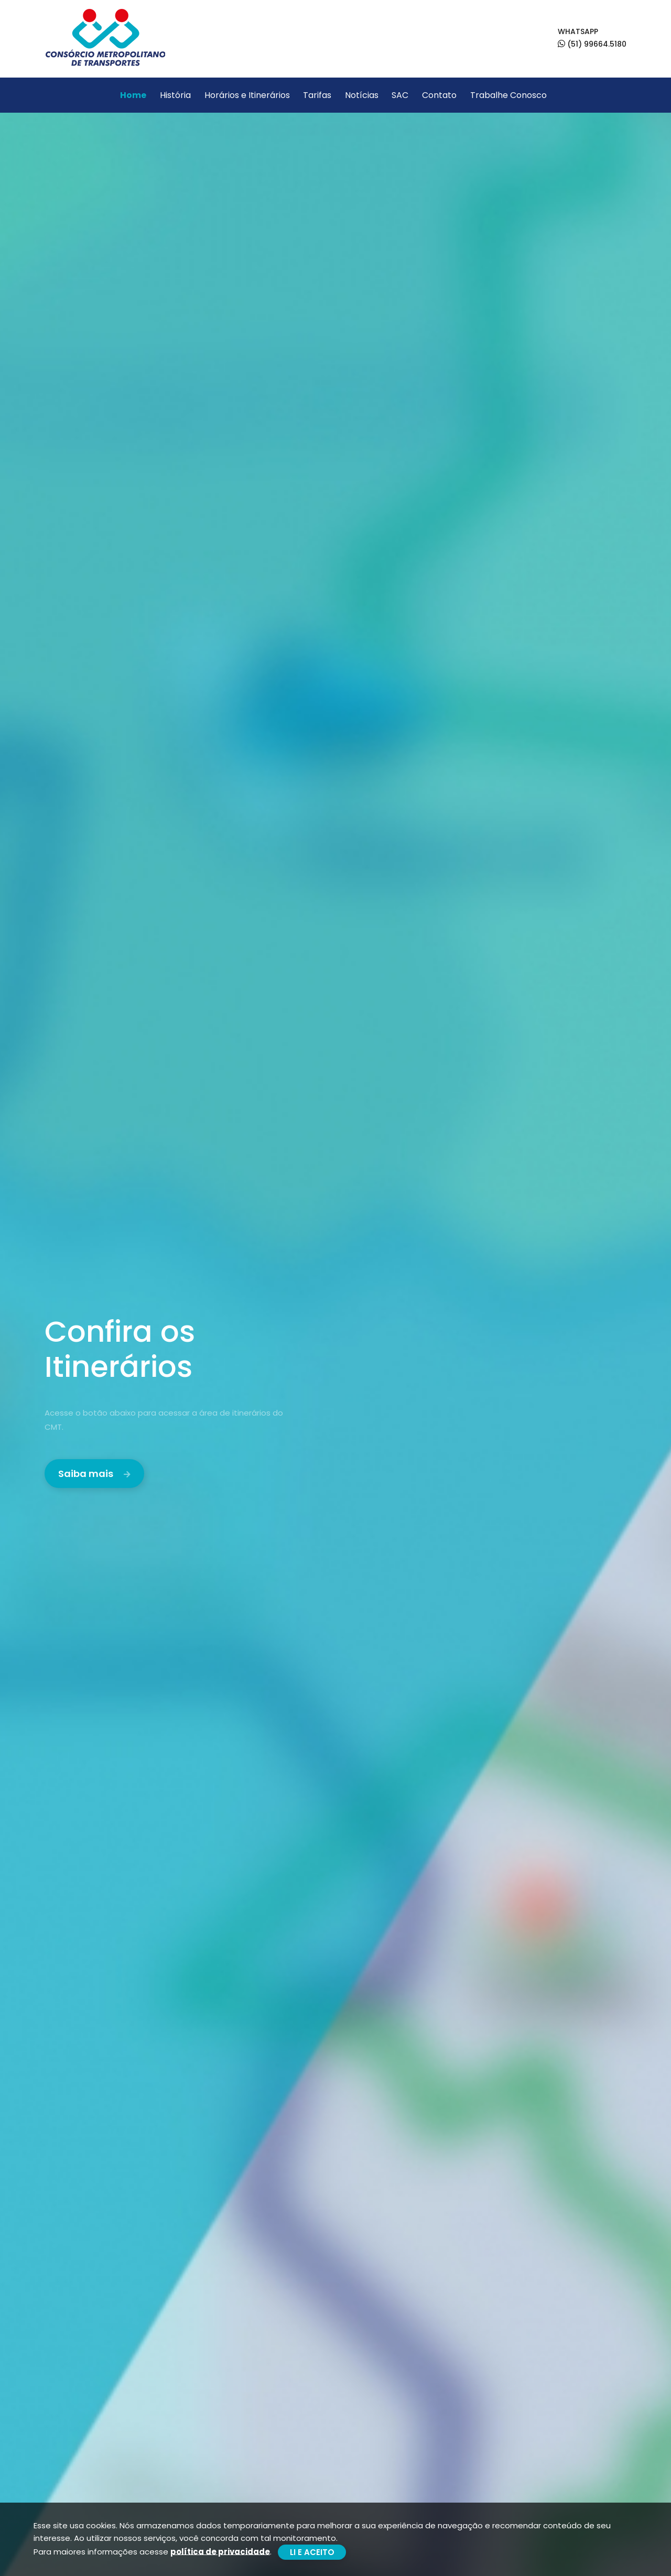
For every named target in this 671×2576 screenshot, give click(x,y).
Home (133, 95)
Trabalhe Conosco (508, 95)
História (175, 95)
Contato (439, 95)
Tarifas (317, 95)
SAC (400, 95)
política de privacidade (220, 2551)
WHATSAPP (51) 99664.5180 (592, 37)
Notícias (361, 95)
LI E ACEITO (312, 2552)
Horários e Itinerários (247, 95)
